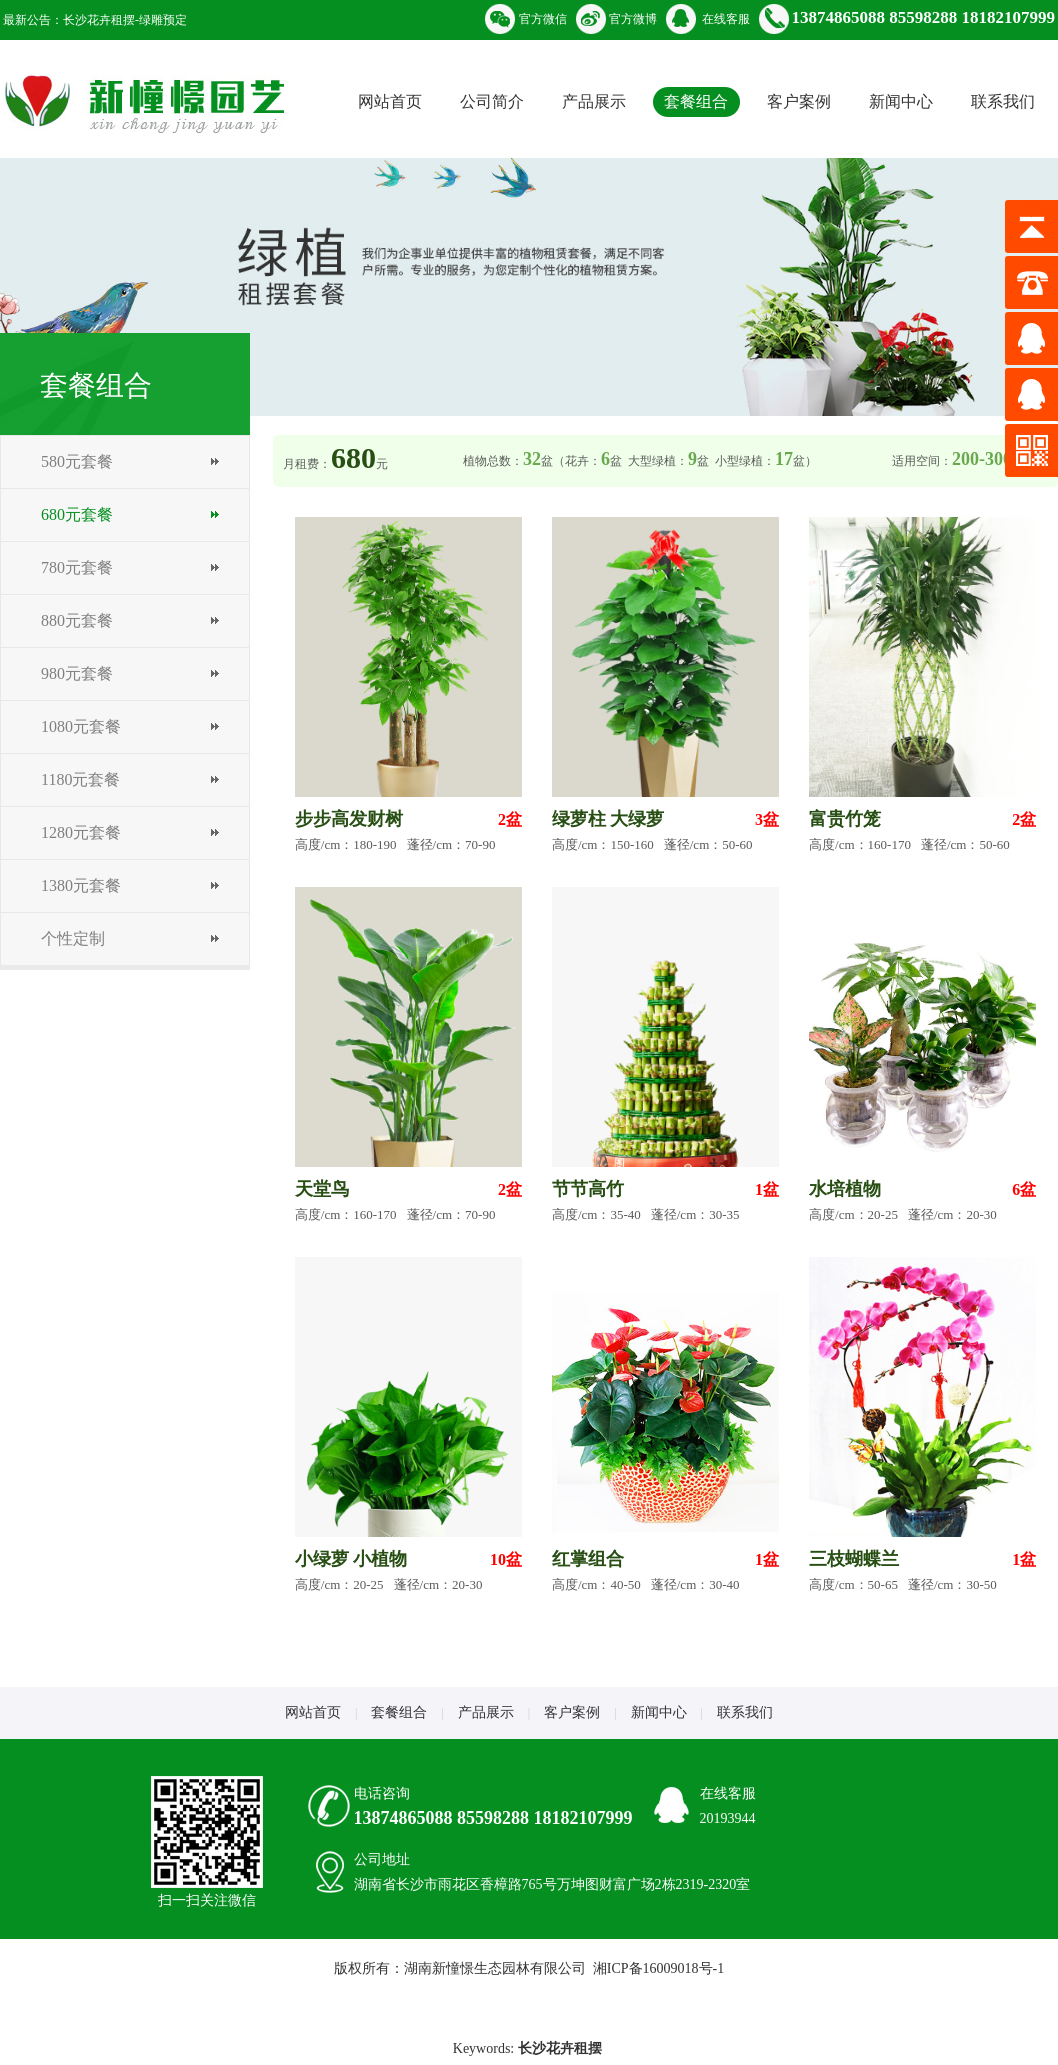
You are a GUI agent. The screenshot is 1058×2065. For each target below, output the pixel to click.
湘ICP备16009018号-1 (658, 1968)
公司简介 (492, 101)
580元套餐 (77, 461)
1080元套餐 (81, 726)
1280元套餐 (81, 832)
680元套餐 (77, 514)
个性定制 (73, 938)
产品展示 (594, 101)
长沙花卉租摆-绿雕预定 (125, 20)
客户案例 (799, 101)
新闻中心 (901, 101)
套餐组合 (696, 101)
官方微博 (633, 19)
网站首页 (390, 101)
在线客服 (726, 19)
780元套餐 (77, 567)
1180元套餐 (80, 779)
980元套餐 (77, 673)
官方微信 (543, 19)
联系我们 (1003, 101)
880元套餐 (77, 620)
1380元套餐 (81, 885)
